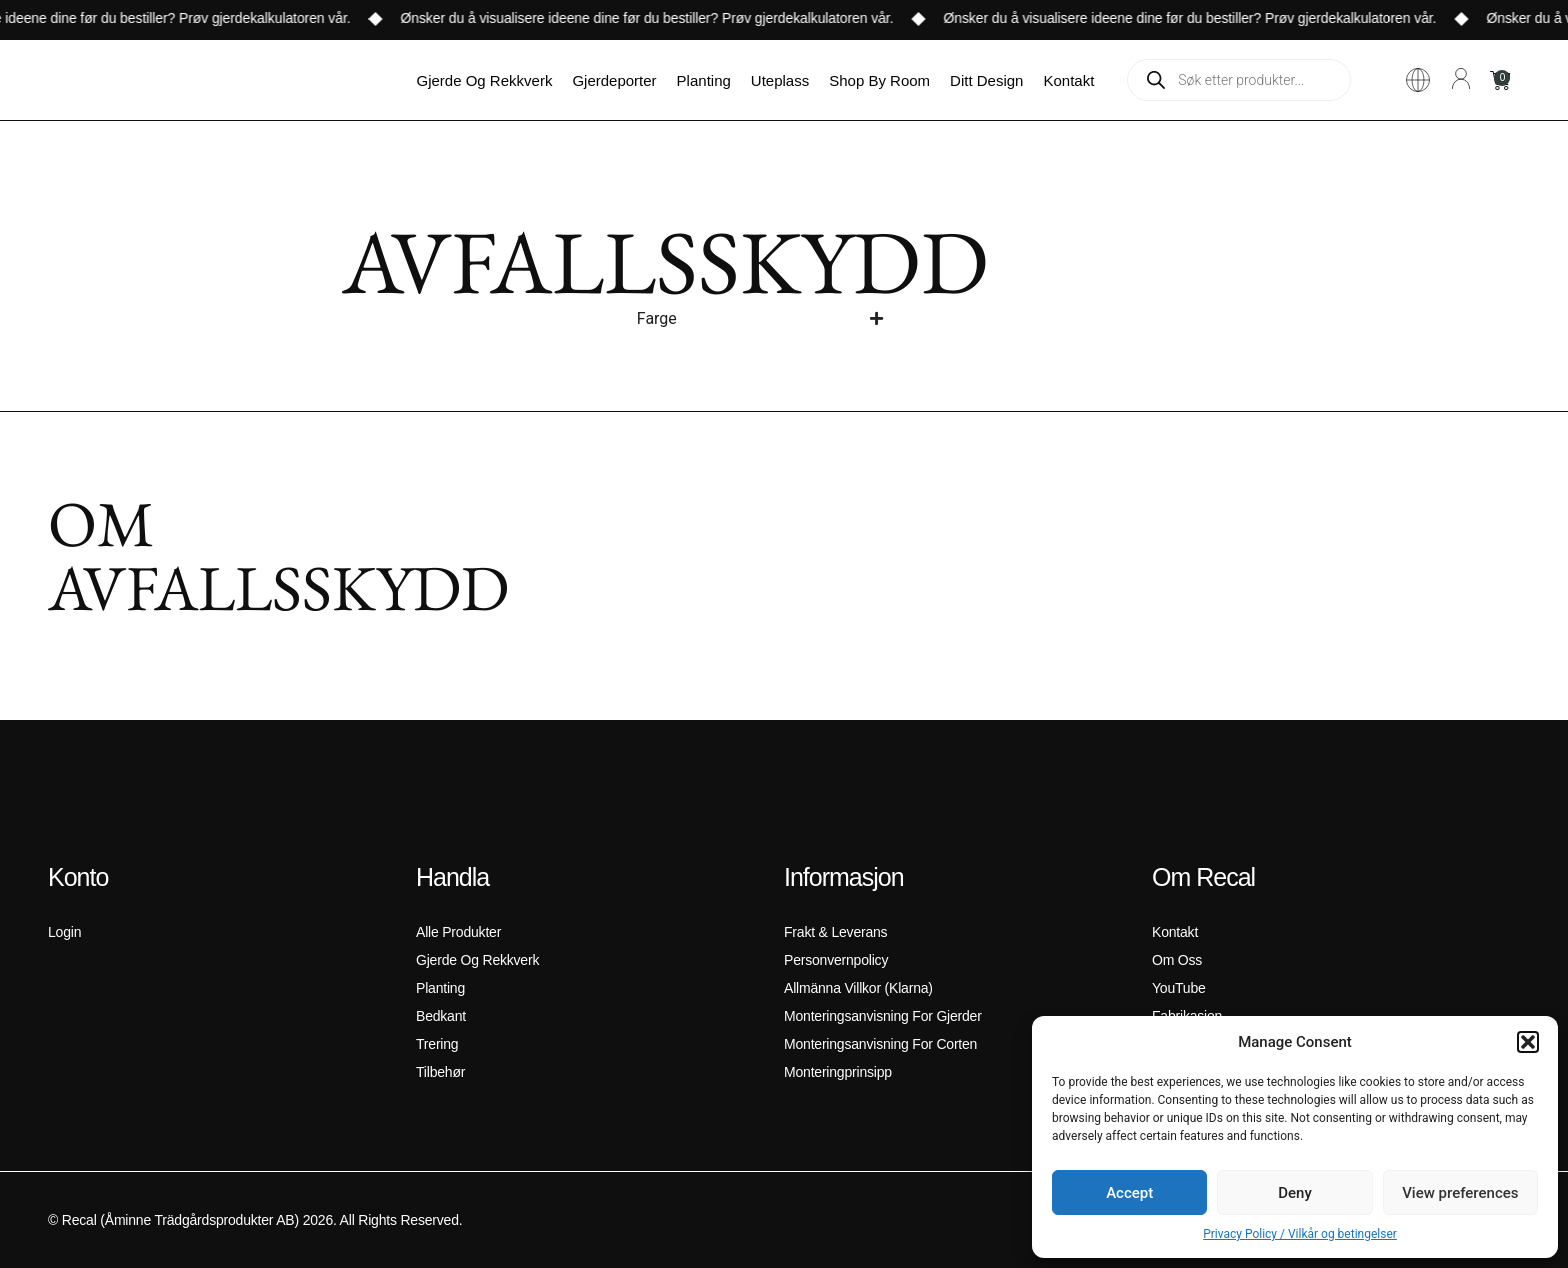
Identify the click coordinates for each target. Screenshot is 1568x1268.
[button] (1528, 1042)
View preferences (1460, 1193)
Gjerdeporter (614, 80)
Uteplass (780, 80)
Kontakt (1068, 80)
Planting (704, 80)
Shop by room (879, 80)
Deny (1295, 1193)
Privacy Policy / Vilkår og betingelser (1300, 1234)
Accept (1129, 1193)
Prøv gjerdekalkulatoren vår (306, 18)
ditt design (986, 80)
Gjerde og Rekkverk (485, 80)
